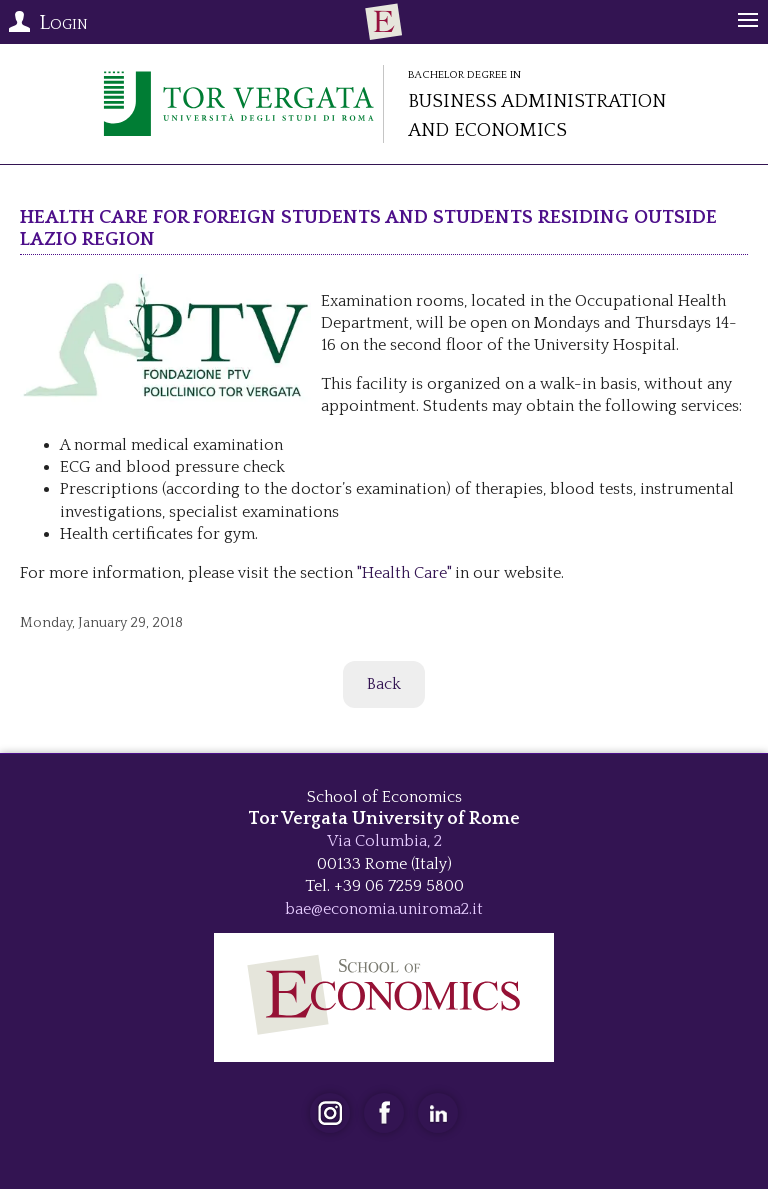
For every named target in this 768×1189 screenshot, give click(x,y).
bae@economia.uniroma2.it (384, 909)
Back (384, 684)
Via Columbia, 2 (384, 841)
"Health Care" (402, 573)
